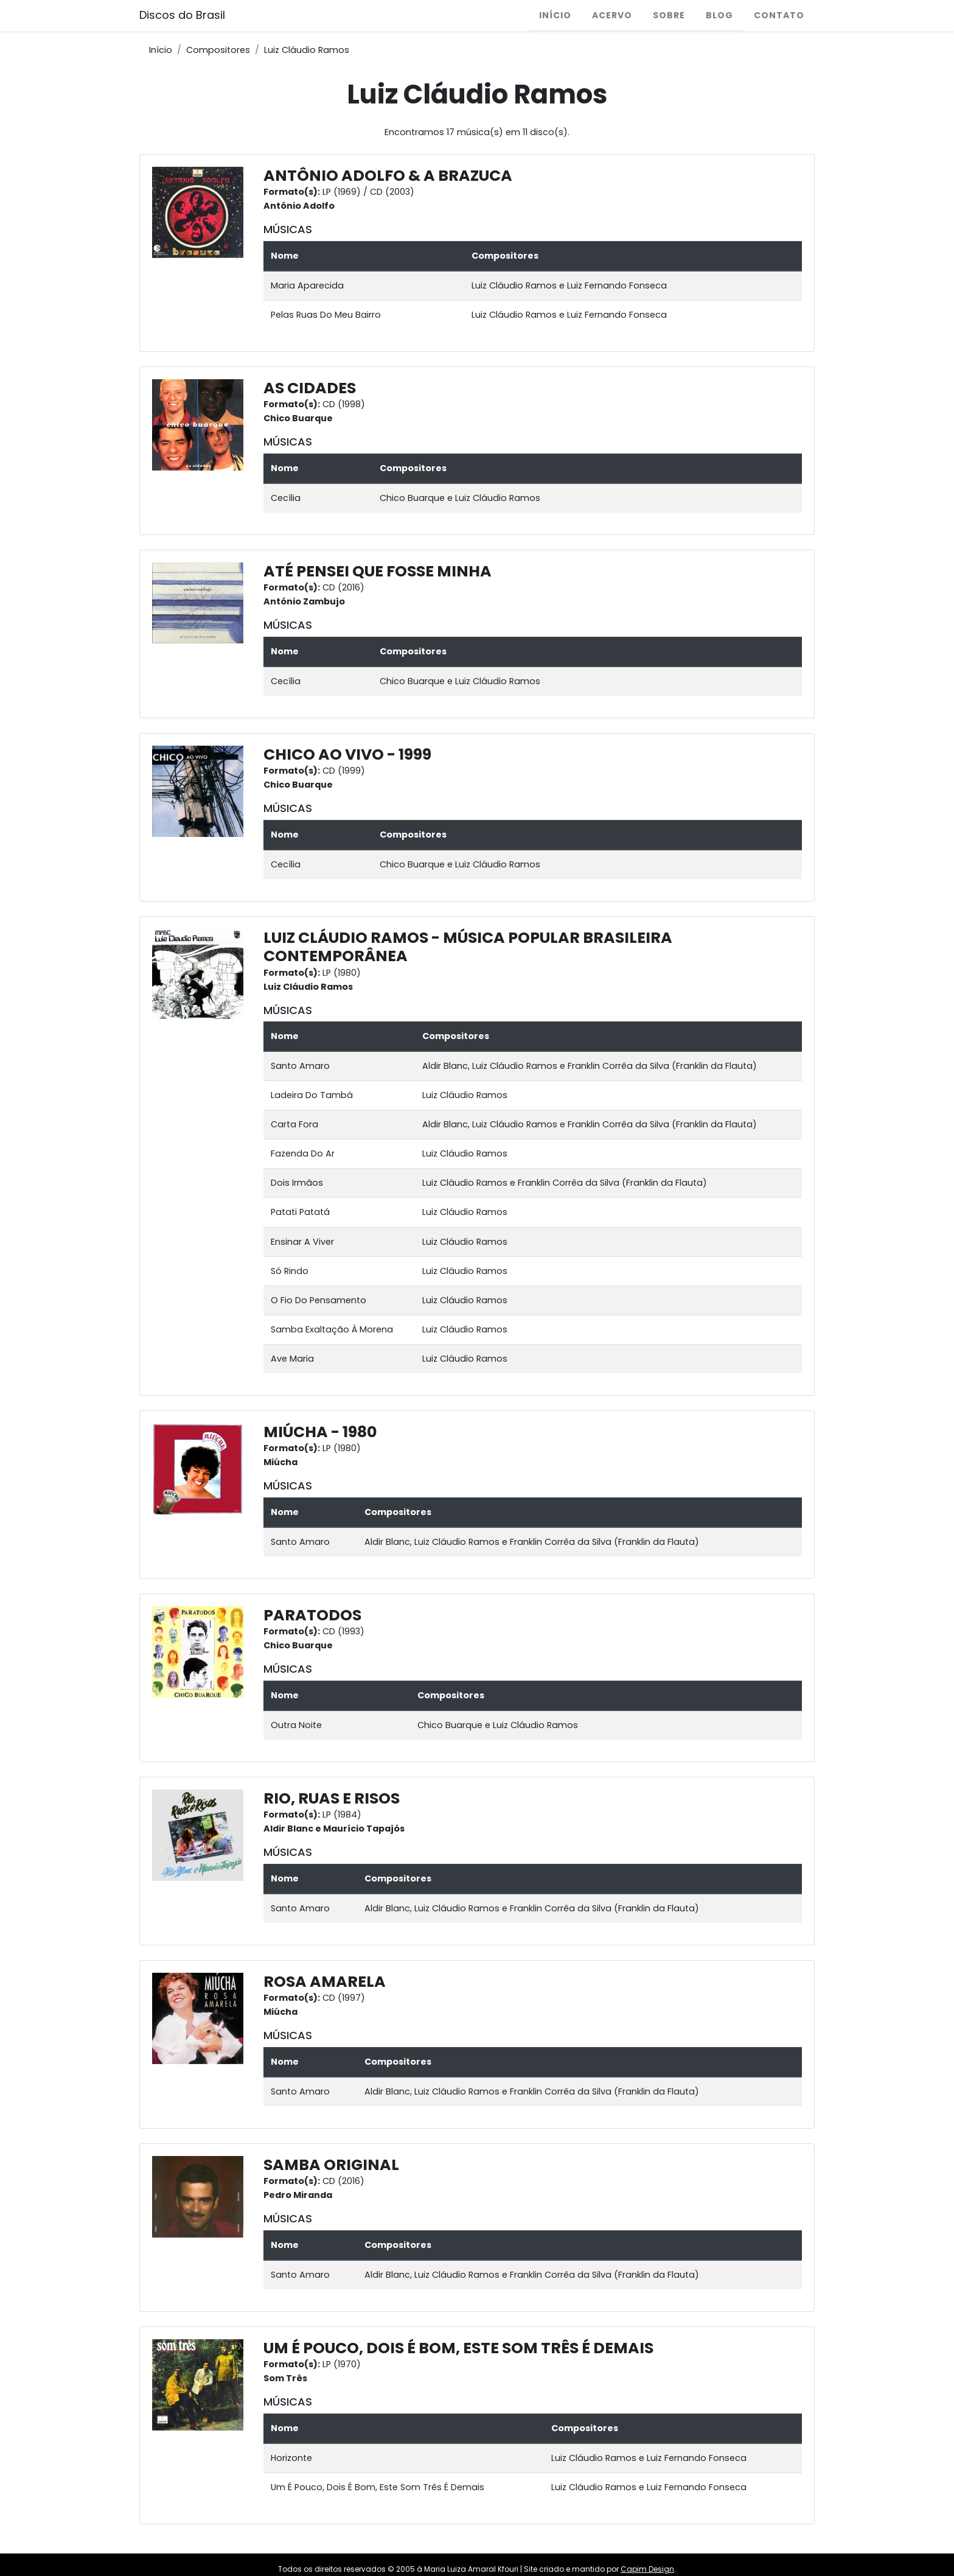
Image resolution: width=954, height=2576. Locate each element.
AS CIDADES (309, 388)
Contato (779, 15)
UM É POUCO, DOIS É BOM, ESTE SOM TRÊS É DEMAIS (458, 2348)
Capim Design (647, 2569)
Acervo (612, 15)
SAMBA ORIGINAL (331, 2164)
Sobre (669, 15)
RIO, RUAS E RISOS (331, 1798)
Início (555, 15)
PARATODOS (312, 1615)
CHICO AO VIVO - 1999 (347, 754)
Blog (719, 15)
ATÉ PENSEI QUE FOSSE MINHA (377, 571)
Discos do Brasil (182, 15)
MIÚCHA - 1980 (320, 1432)
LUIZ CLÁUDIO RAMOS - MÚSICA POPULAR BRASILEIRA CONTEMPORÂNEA (467, 947)
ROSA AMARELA (324, 1981)
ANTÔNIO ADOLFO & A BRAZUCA (387, 175)
